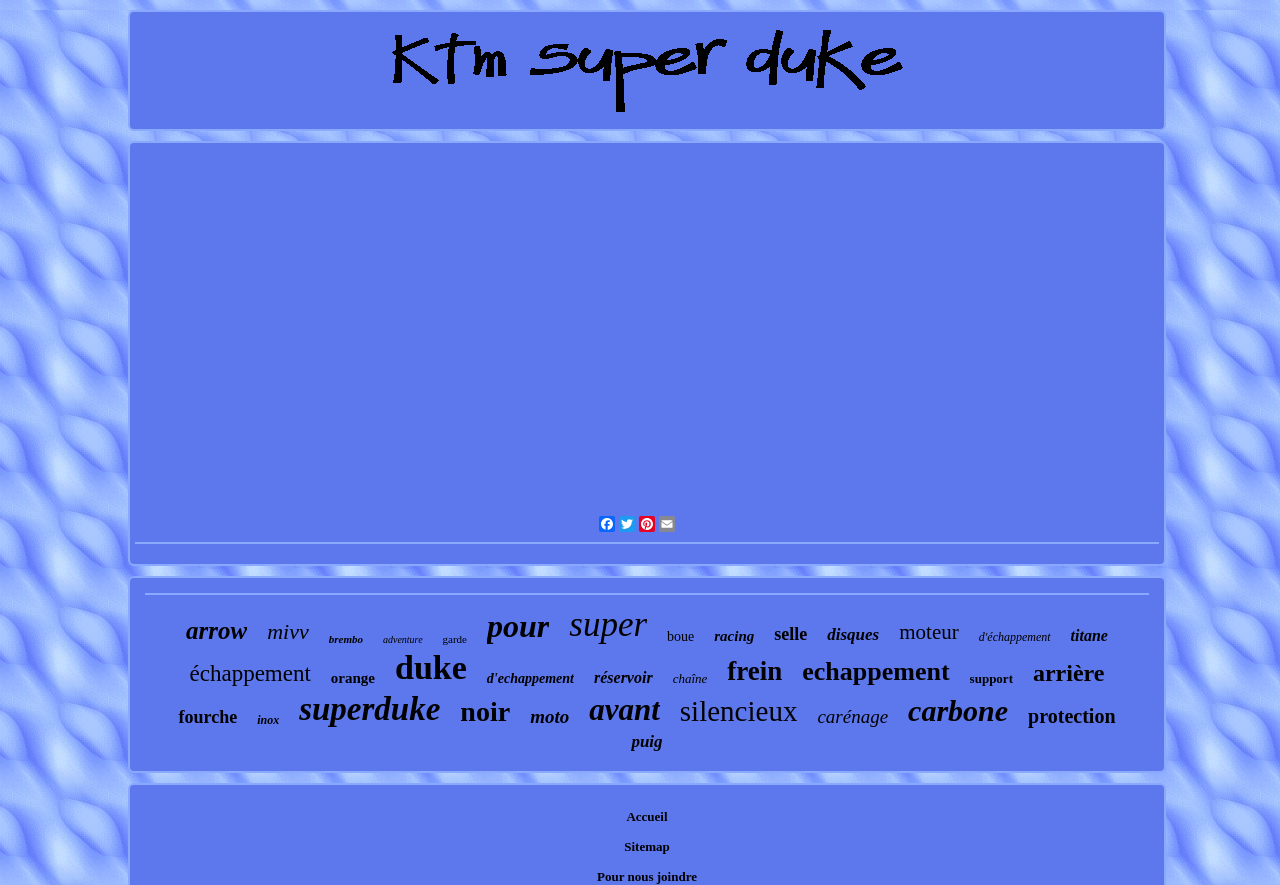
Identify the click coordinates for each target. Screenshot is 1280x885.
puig (646, 741)
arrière (1069, 673)
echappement (875, 671)
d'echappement (530, 678)
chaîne (690, 678)
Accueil (646, 816)
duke (431, 667)
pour (518, 626)
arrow (216, 630)
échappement (250, 673)
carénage (852, 716)
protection (1071, 716)
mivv (288, 631)
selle (790, 634)
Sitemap (647, 846)
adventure (403, 639)
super (608, 624)
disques (853, 634)
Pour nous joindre (647, 876)
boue (680, 636)
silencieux (739, 711)
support (991, 678)
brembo (346, 639)
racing (734, 636)
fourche (207, 717)
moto (549, 716)
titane (1089, 635)
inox (268, 720)
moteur (928, 632)
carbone (958, 710)
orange (353, 678)
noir (485, 711)
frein (754, 671)
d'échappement (1015, 637)
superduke (369, 709)
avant (624, 709)
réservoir (623, 677)
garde (455, 639)
